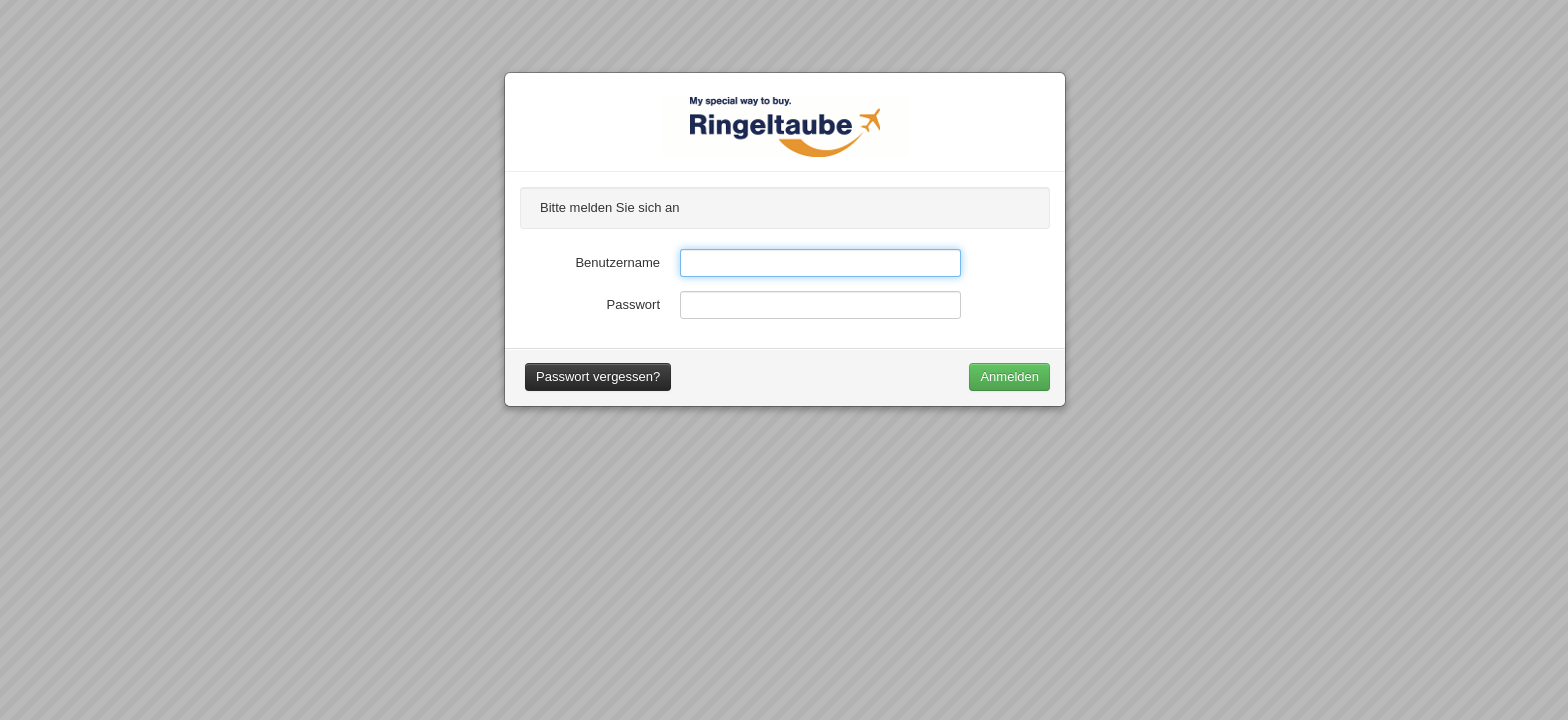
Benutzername (617, 262)
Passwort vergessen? (598, 376)
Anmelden (1009, 376)
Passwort (633, 304)
